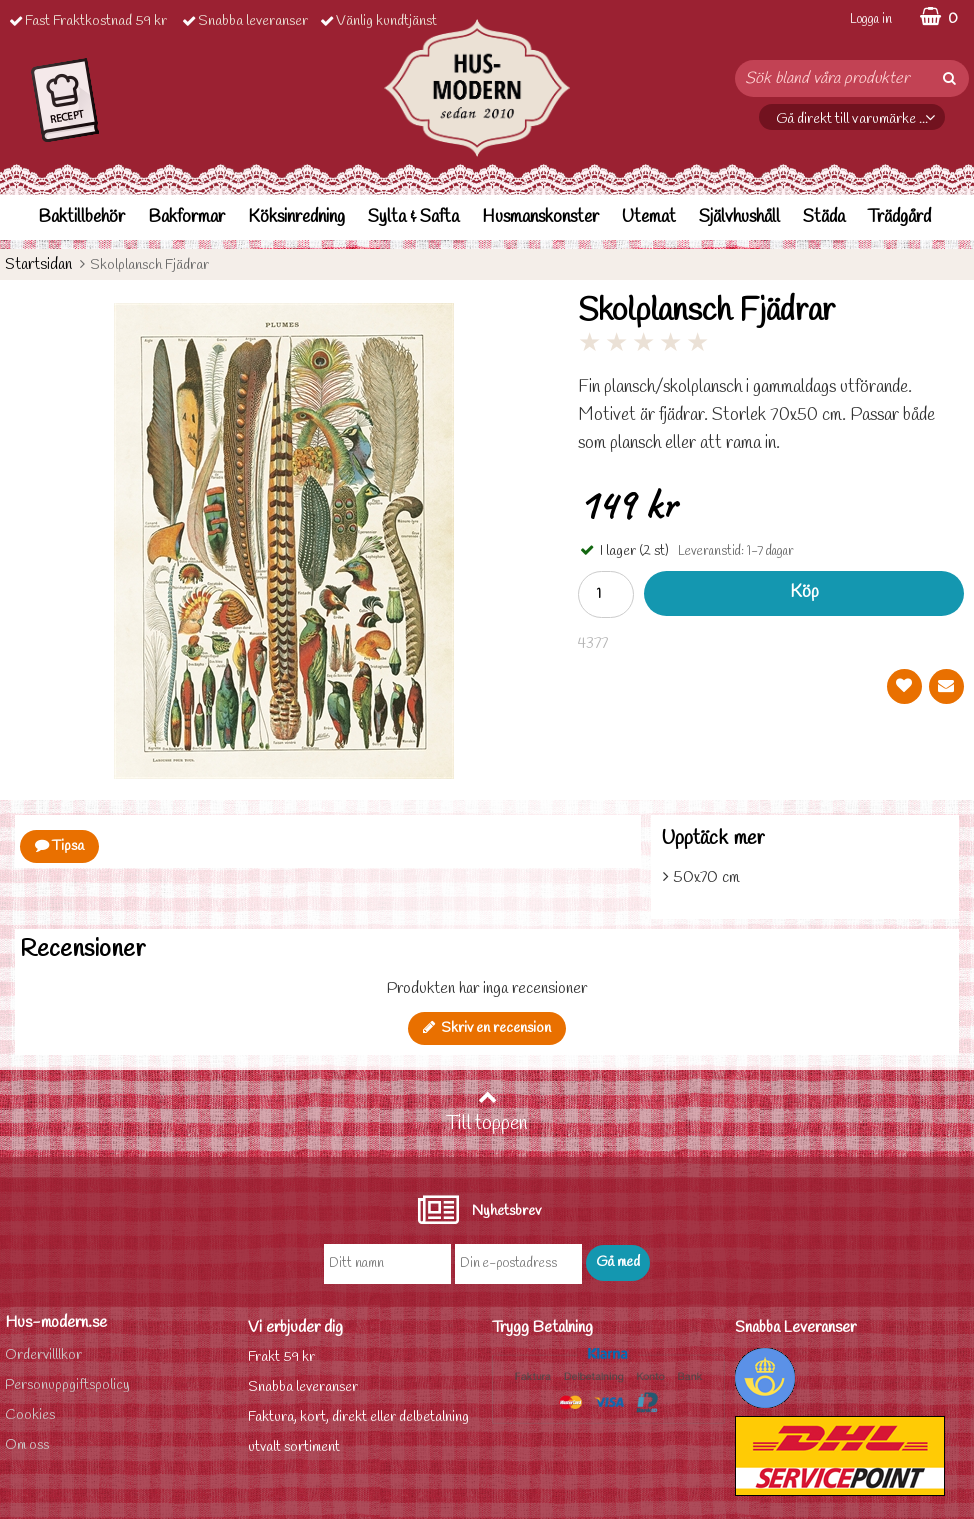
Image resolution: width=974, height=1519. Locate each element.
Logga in (871, 19)
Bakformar (186, 217)
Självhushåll (739, 217)
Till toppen (487, 1112)
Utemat (649, 217)
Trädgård (899, 217)
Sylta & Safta (413, 217)
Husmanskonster (540, 217)
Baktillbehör (81, 217)
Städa (824, 217)
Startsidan (38, 264)
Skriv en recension (487, 1028)
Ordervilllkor (43, 1355)
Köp (804, 592)
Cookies (30, 1415)
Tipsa (59, 846)
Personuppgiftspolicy (67, 1385)
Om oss (27, 1445)
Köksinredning (296, 217)
